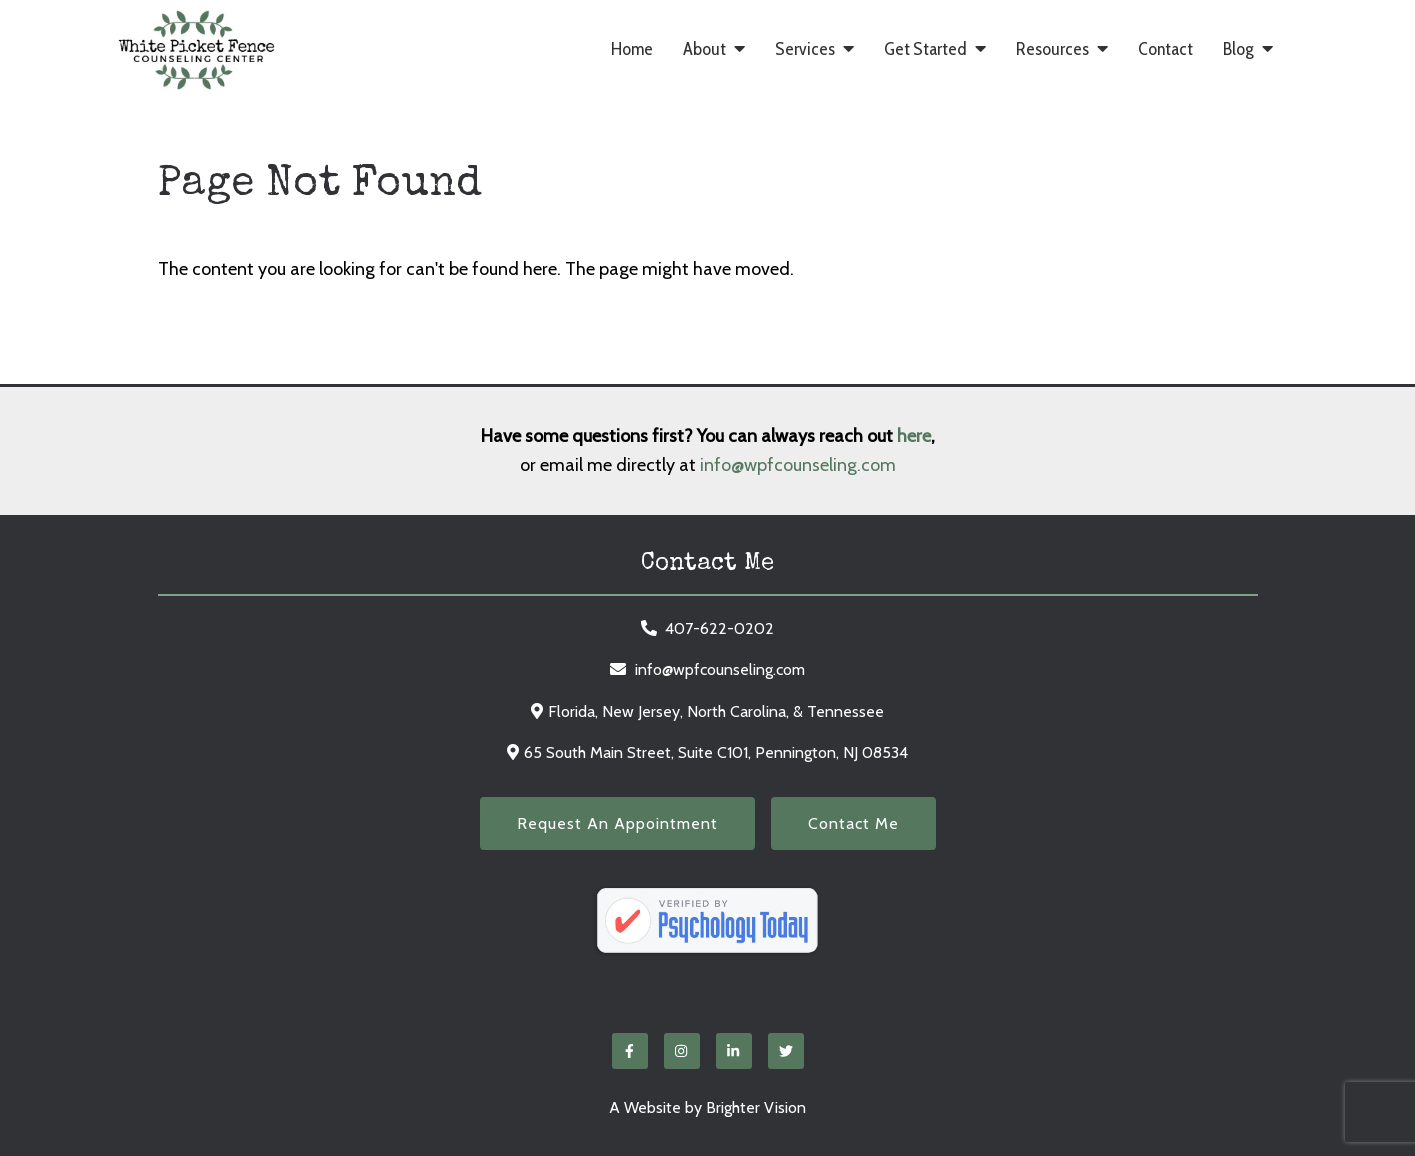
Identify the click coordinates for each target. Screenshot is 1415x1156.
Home (632, 49)
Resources (1052, 49)
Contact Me (853, 823)
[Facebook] (630, 1051)
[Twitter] (786, 1051)
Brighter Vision (756, 1107)
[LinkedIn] (734, 1051)
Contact (1165, 49)
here (914, 436)
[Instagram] (682, 1051)
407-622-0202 (719, 628)
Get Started (925, 49)
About (704, 49)
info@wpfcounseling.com (798, 465)
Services (805, 49)
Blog (1238, 49)
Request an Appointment (617, 823)
